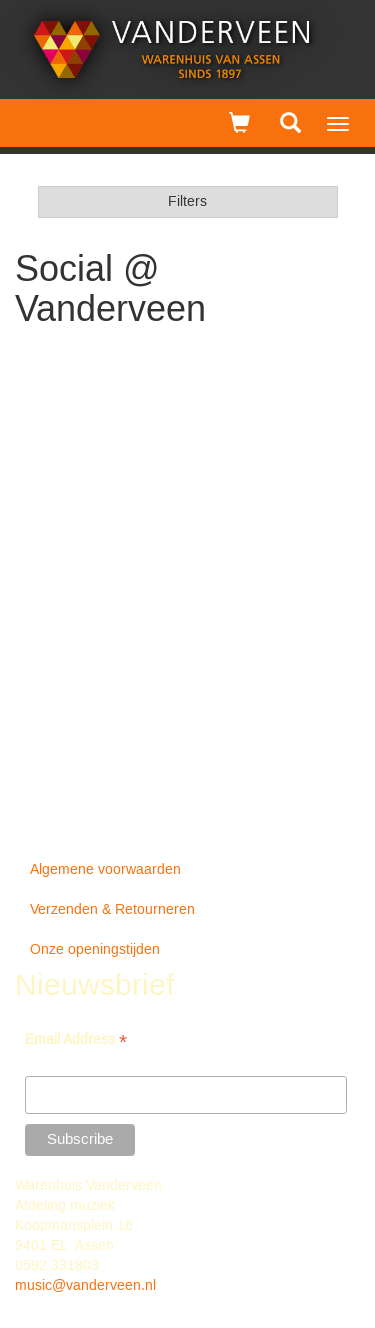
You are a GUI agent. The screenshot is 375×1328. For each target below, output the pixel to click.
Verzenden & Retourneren (112, 910)
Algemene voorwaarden (105, 870)
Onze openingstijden (95, 950)
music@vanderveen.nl (85, 1286)
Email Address (76, 1041)
